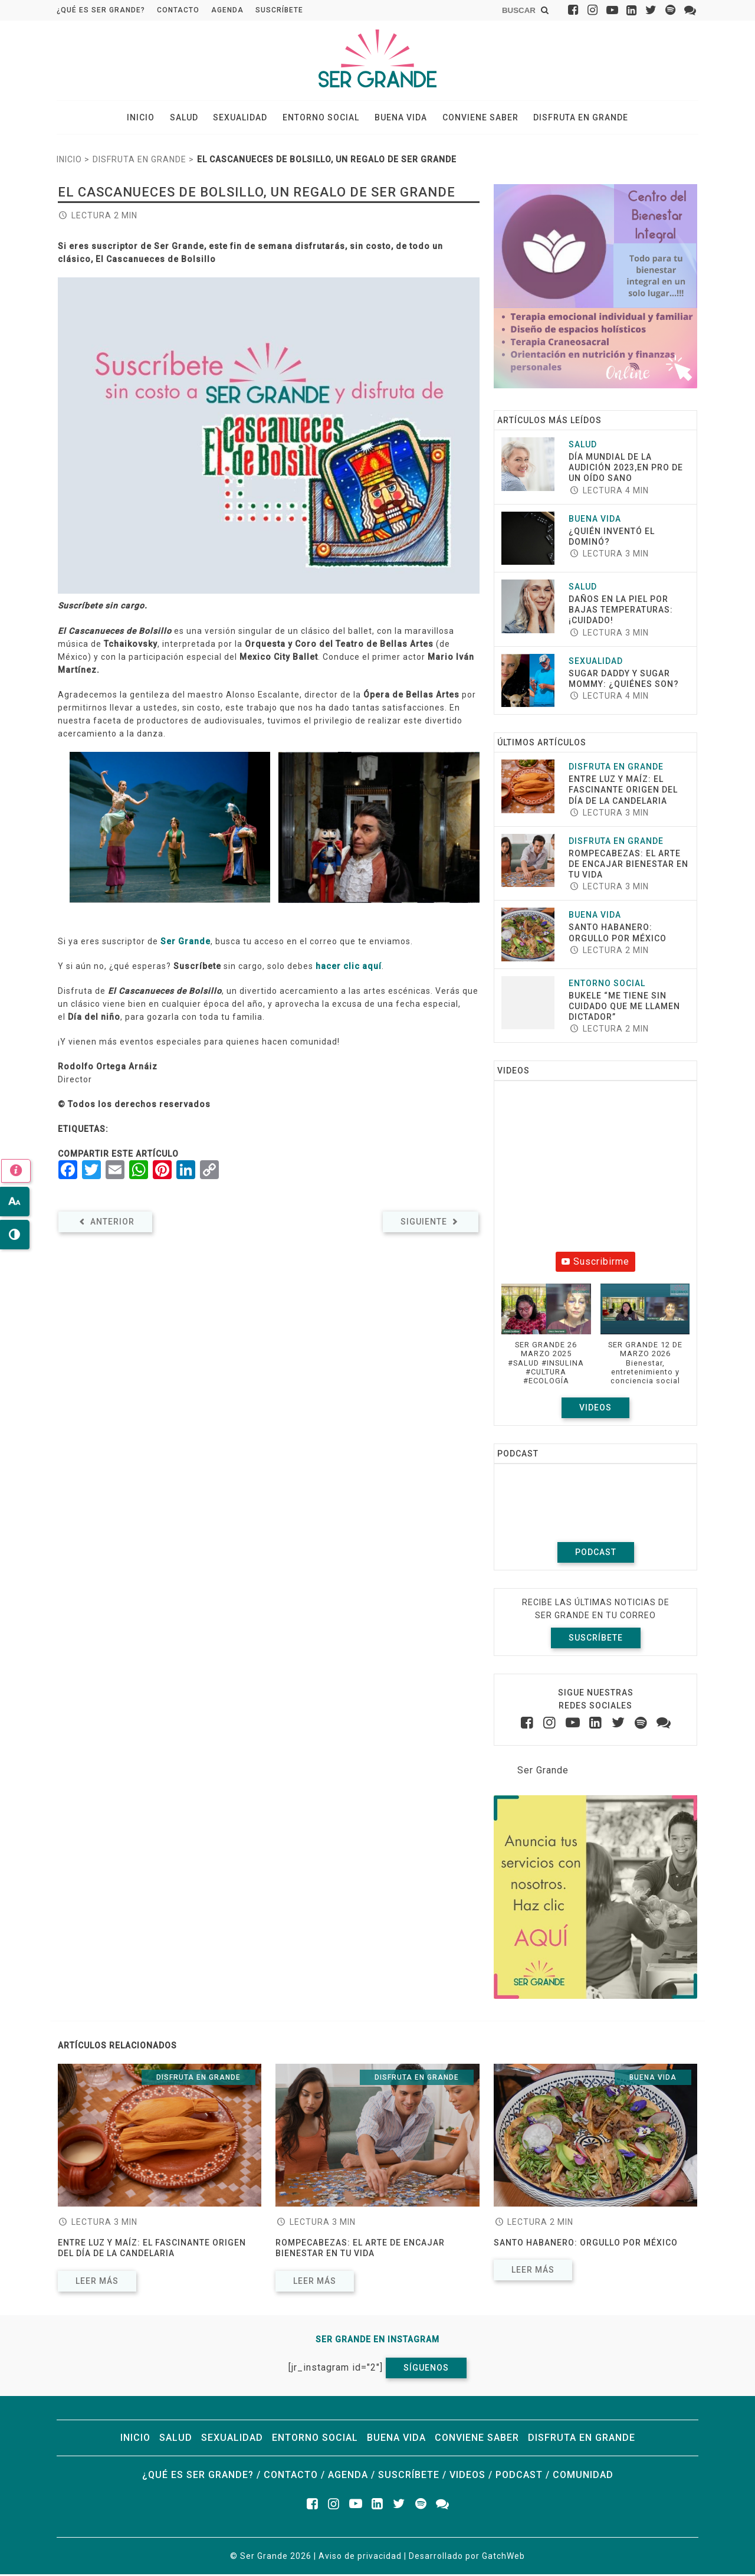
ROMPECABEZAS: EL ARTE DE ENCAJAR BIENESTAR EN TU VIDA (628, 865)
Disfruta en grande (572, 118)
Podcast (595, 1554)
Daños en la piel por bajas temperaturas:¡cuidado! (621, 612)
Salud (189, 118)
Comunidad (583, 2476)
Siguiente (431, 1223)
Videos (595, 1409)
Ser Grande (185, 943)
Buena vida (398, 118)
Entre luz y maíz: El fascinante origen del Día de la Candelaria (623, 792)
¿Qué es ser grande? (101, 10)
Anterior (105, 1223)
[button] (546, 1342)
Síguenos (426, 2369)
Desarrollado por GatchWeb (467, 2557)
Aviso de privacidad (360, 2557)
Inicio (149, 118)
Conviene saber (474, 118)
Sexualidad (243, 118)
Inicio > (73, 161)
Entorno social (321, 118)
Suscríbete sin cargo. (102, 608)
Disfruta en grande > (143, 161)
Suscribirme (595, 1263)
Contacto (178, 10)
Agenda (227, 10)
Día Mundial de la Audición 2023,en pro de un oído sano (626, 469)
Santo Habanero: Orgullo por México (587, 2245)
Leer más (97, 2282)
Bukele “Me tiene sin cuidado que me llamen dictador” (624, 1008)
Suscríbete (279, 10)
